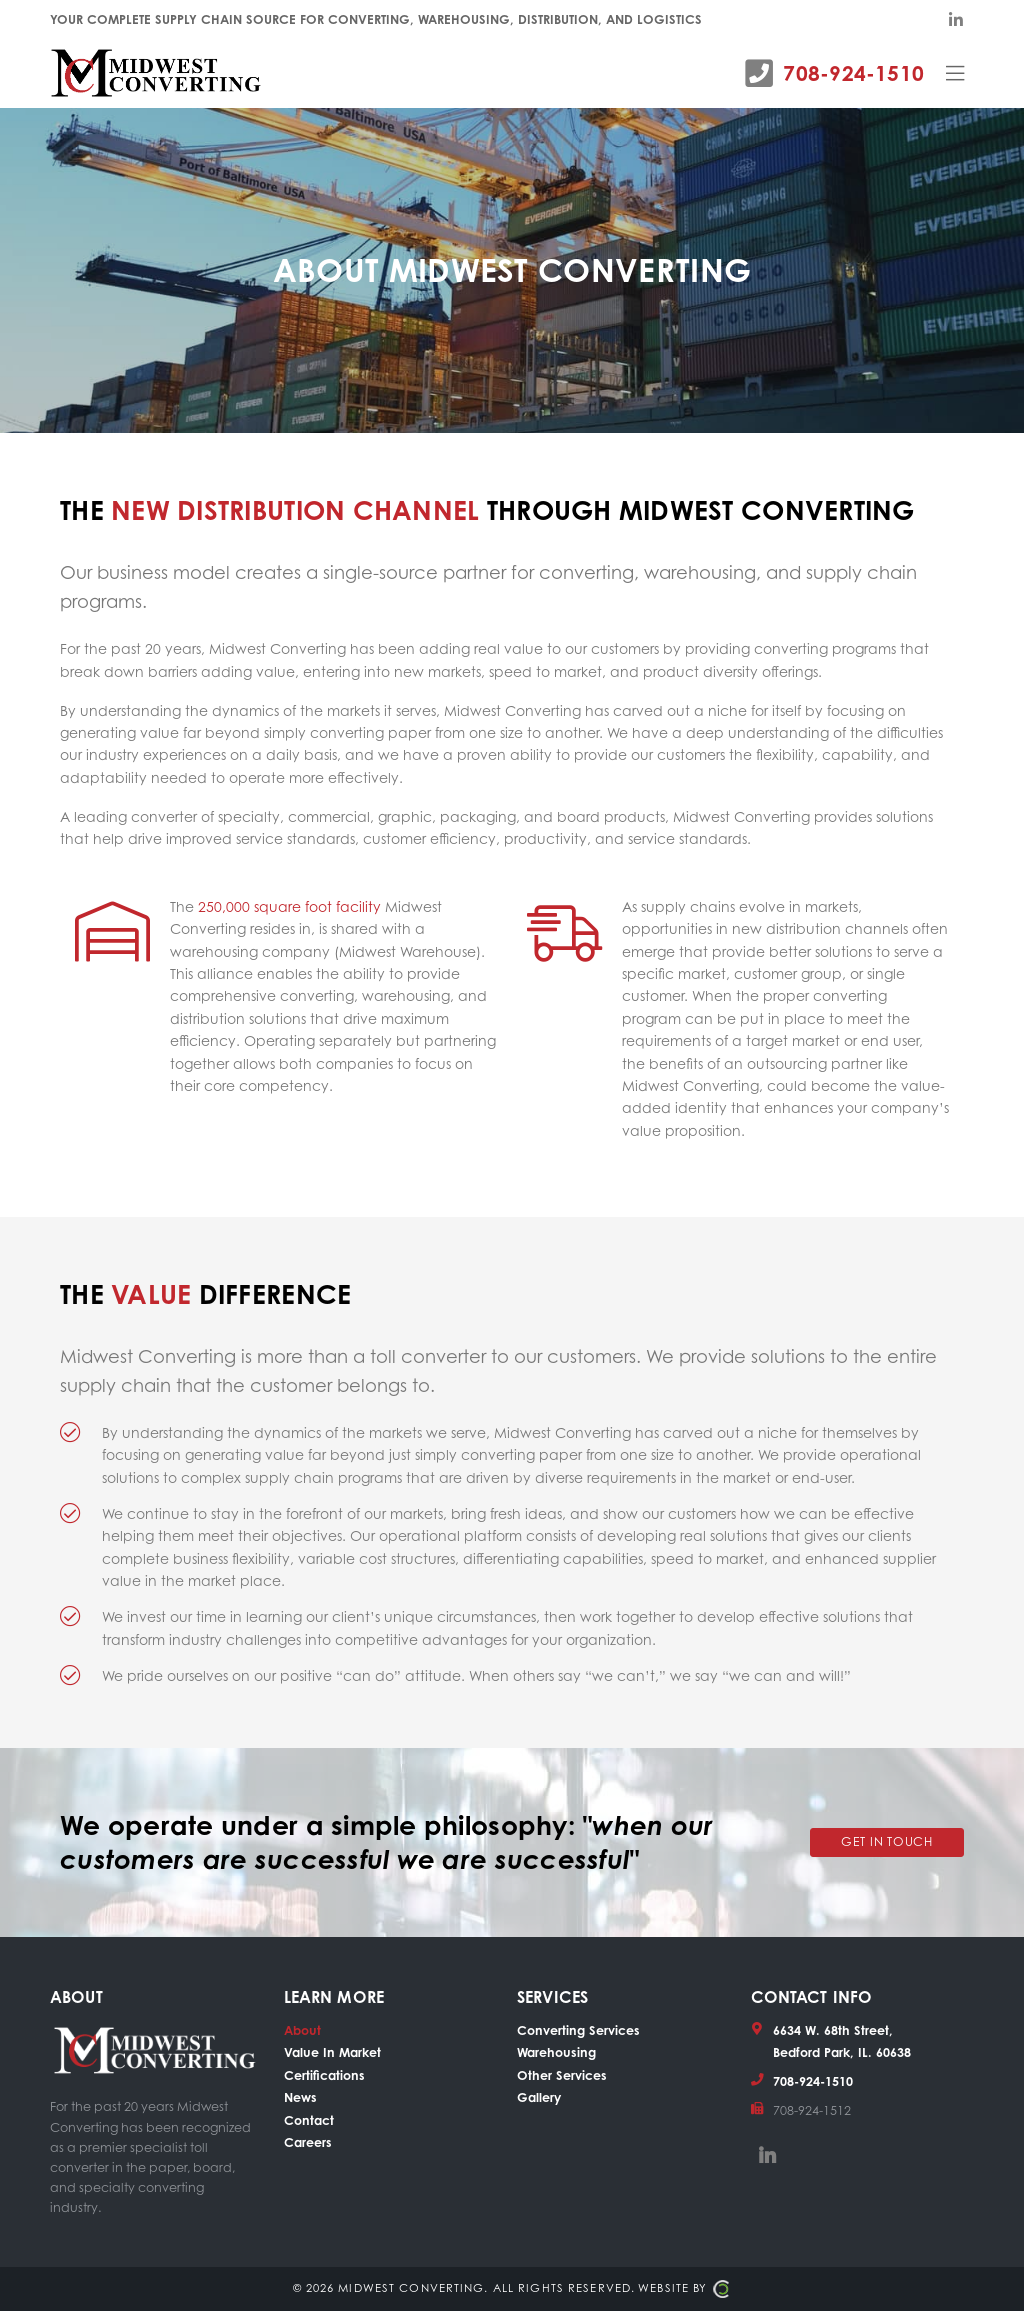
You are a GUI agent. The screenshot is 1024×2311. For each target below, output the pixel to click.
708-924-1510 (853, 73)
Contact (309, 2120)
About (302, 2030)
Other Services (562, 2075)
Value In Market (332, 2052)
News (300, 2097)
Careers (308, 2142)
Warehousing (556, 2052)
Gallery (539, 2097)
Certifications (324, 2075)
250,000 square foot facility (289, 906)
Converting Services (578, 2030)
